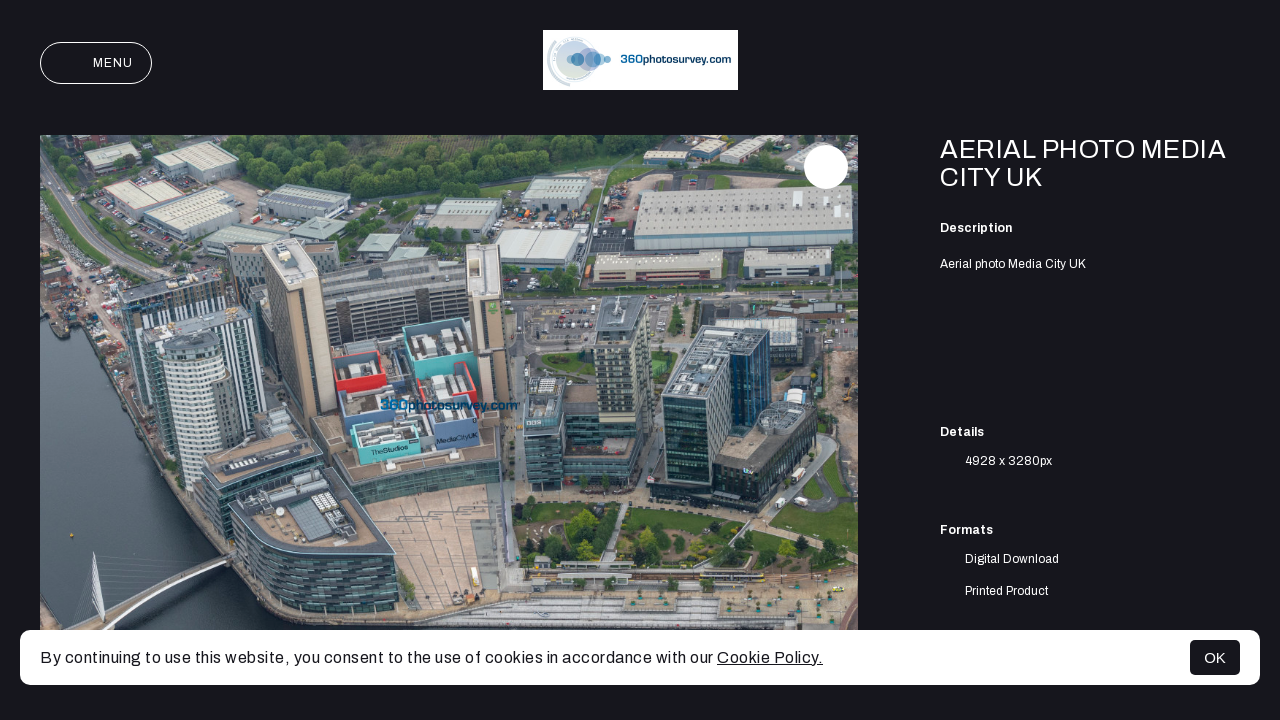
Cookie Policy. (770, 657)
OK (1215, 657)
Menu (96, 63)
